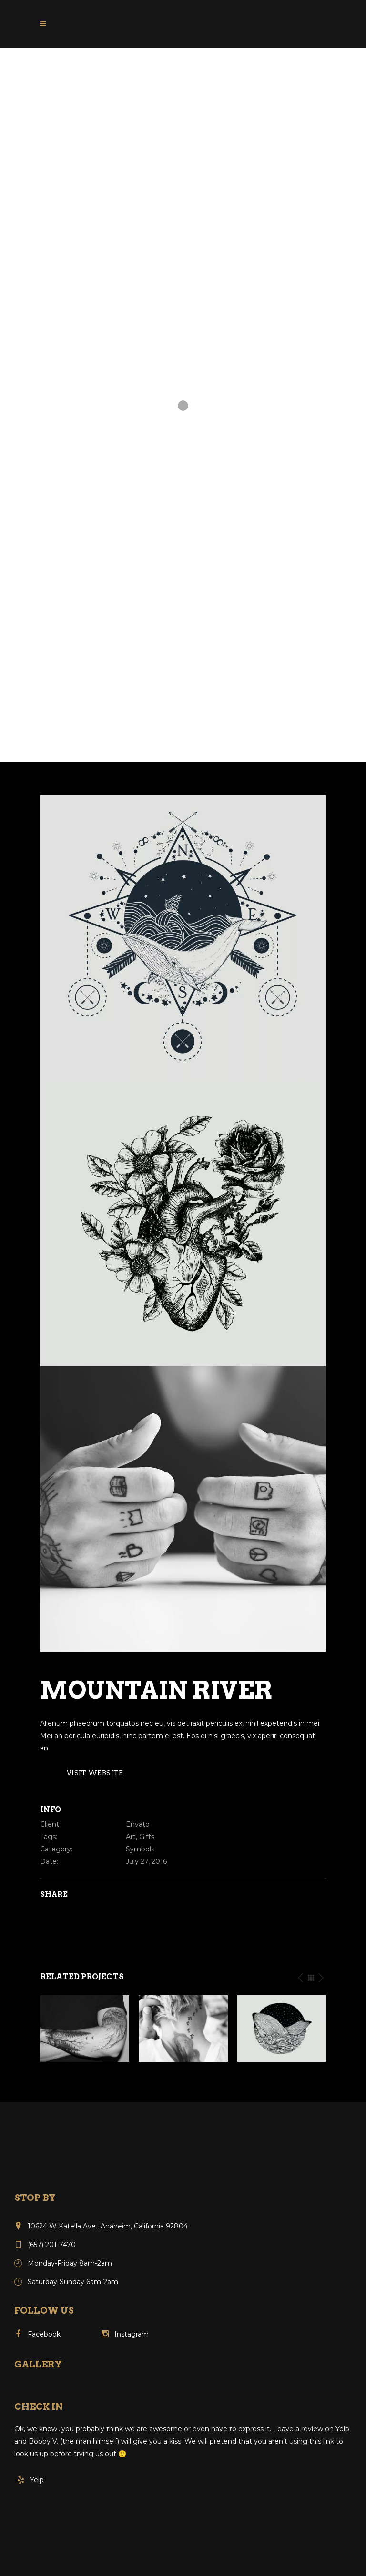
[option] (84, 2028)
